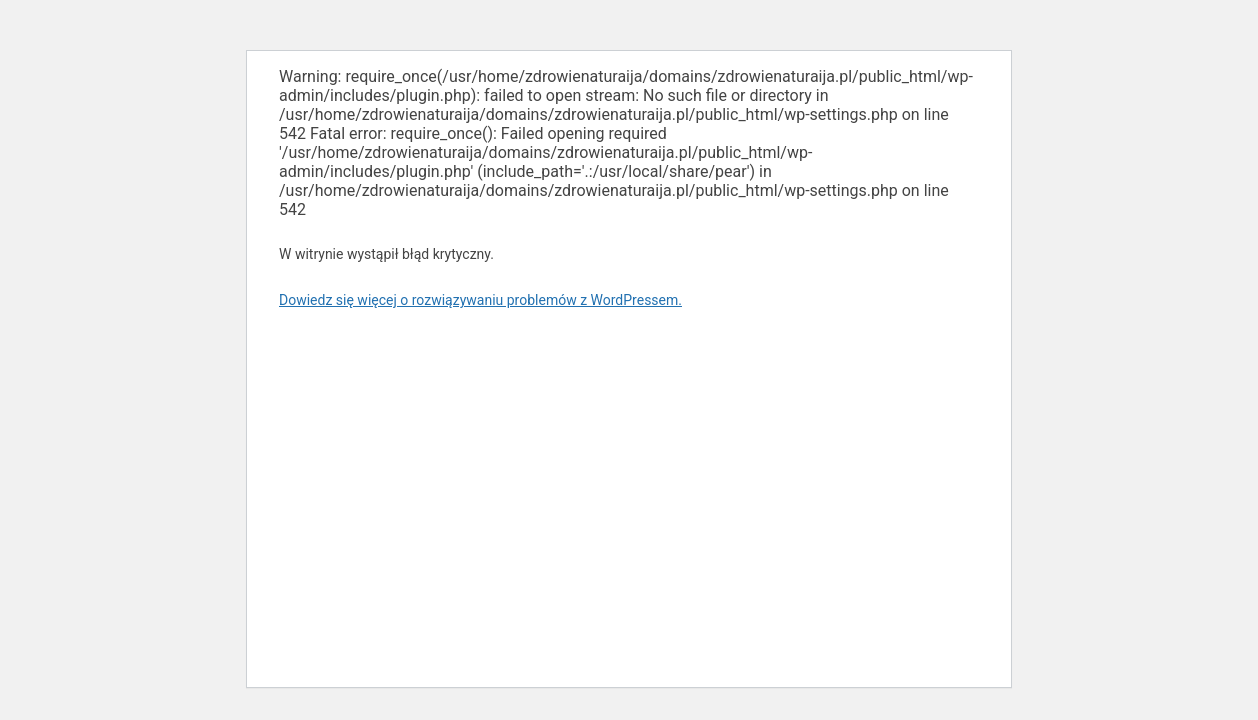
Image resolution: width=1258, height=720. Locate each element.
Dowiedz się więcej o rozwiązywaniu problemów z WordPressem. (480, 300)
